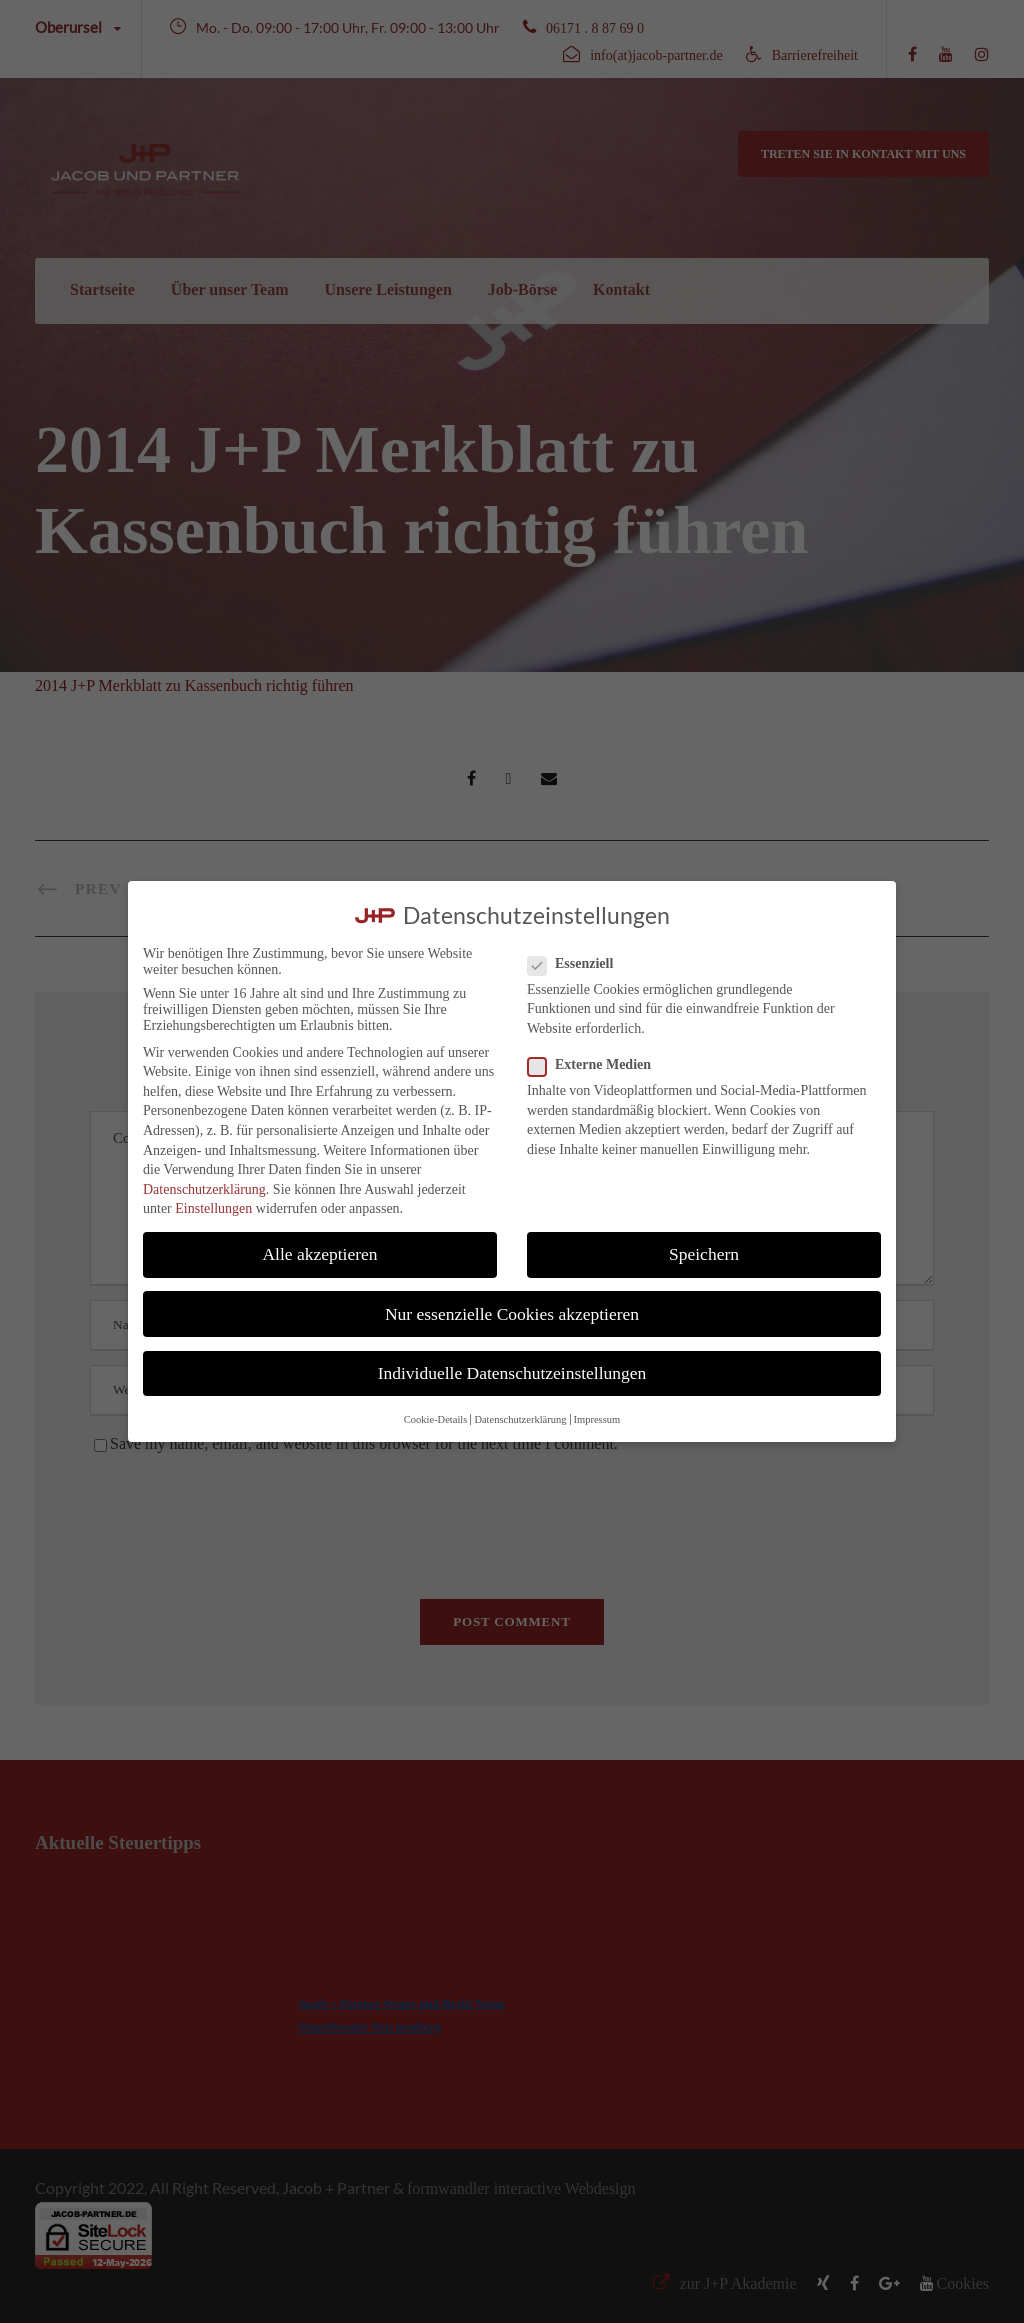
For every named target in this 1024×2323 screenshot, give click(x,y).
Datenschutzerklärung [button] (520, 1419)
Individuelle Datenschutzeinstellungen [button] (512, 1373)
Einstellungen (213, 1208)
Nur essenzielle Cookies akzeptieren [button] (512, 1314)
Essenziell (578, 964)
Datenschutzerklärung (204, 1189)
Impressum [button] (597, 1419)
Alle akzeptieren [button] (319, 1254)
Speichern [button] (704, 1254)
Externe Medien (597, 1065)
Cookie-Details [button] (436, 1419)
